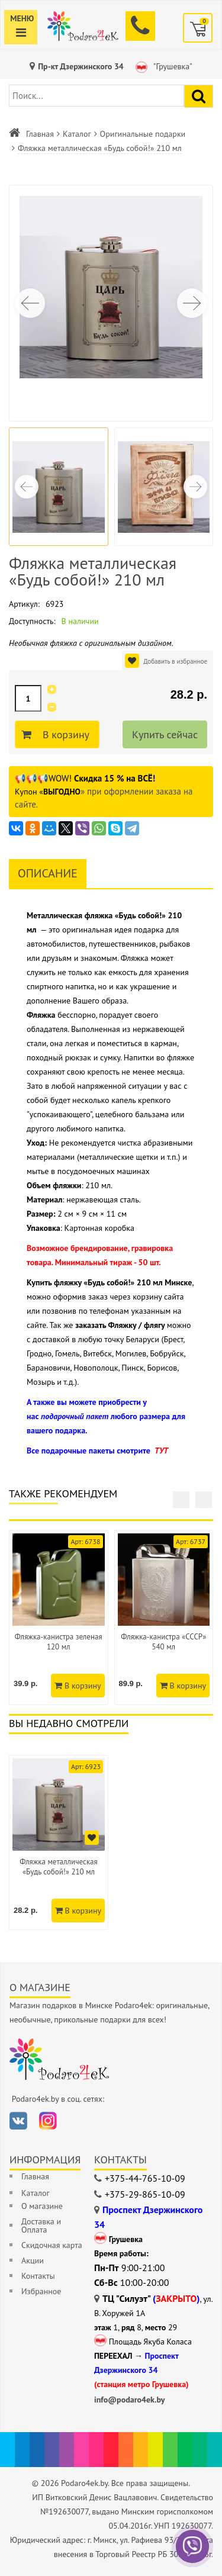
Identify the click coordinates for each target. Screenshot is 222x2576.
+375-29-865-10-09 (145, 2194)
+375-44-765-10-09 (145, 2178)
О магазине (42, 2206)
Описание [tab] (48, 873)
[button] (192, 303)
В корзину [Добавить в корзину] (64, 734)
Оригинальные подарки (143, 133)
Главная (40, 133)
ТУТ (161, 1450)
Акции (32, 2260)
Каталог (77, 133)
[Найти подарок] (198, 96)
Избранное (41, 2291)
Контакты (38, 2276)
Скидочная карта (51, 2245)
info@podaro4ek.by (129, 2399)
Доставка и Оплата (41, 2225)
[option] (58, 1842)
